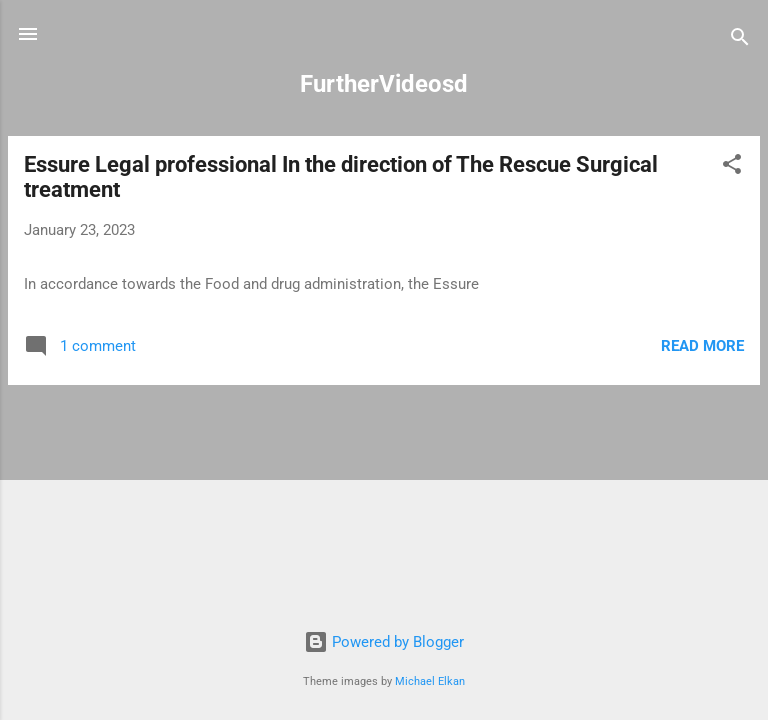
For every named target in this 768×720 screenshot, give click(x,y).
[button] (732, 167)
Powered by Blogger (384, 642)
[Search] (740, 40)
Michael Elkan (430, 681)
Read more (702, 346)
